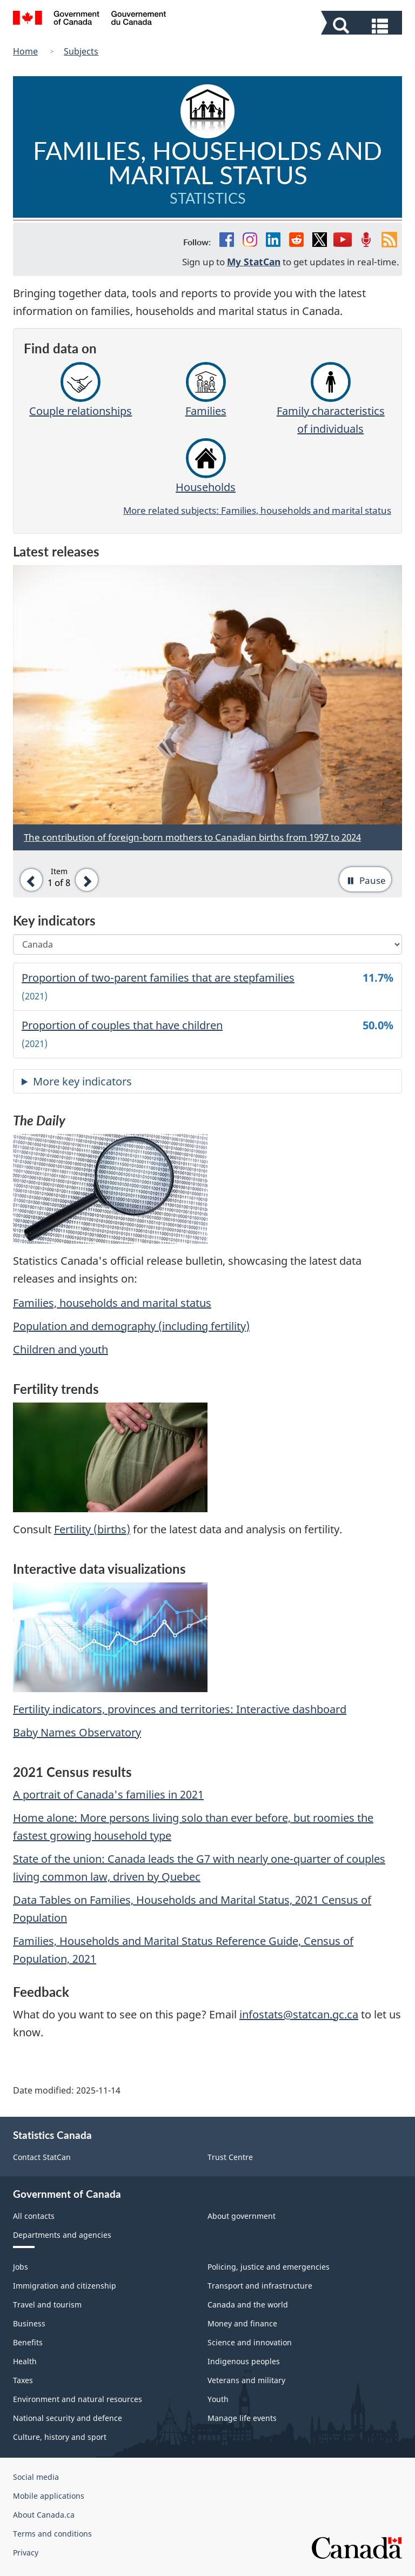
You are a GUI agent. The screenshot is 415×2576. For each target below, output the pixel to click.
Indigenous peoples (244, 2361)
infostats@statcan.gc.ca (298, 2014)
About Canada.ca (44, 2515)
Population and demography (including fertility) (131, 1326)
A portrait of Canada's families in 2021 (108, 1794)
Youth (218, 2399)
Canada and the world (248, 2304)
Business (29, 2323)
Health (25, 2361)
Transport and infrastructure (260, 2285)
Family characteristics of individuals (331, 399)
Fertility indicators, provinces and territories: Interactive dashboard (179, 1709)
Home (25, 51)
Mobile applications (48, 2496)
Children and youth (60, 1349)
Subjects (81, 51)
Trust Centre (230, 2157)
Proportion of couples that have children (122, 1025)
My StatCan (253, 261)
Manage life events (242, 2418)
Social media (36, 2477)
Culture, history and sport (59, 2437)
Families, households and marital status (112, 1303)
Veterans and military (246, 2380)
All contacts (34, 2216)
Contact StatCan (42, 2157)
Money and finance (242, 2323)
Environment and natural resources (77, 2399)
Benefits (28, 2342)
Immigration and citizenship (64, 2285)
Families (205, 390)
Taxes (23, 2380)
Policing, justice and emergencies (269, 2267)
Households (206, 466)
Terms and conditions (52, 2533)
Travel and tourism (47, 2304)
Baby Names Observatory (77, 1732)
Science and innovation (250, 2342)
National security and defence (67, 2418)
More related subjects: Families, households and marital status (257, 510)
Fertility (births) (92, 1529)
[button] (363, 25)
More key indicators (82, 1081)
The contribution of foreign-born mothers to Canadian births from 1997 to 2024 (192, 836)
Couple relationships (80, 390)
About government (242, 2216)
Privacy (25, 2552)
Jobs (20, 2267)
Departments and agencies (62, 2235)
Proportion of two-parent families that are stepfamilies (158, 977)
